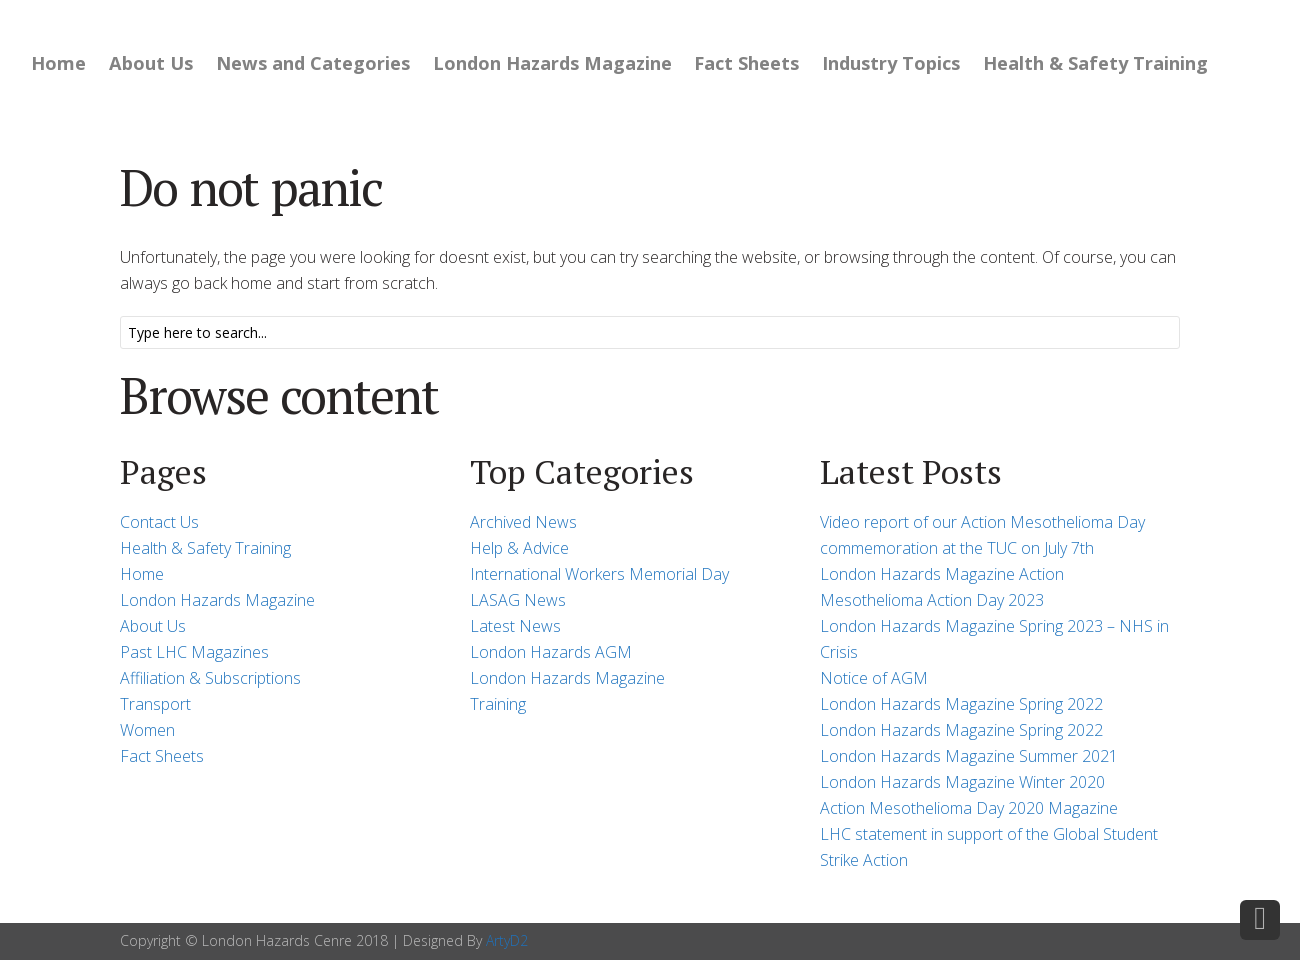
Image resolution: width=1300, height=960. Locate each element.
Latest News (515, 626)
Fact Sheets (746, 63)
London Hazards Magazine (552, 63)
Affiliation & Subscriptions (210, 678)
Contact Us (159, 522)
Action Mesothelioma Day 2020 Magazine (969, 808)
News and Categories (313, 63)
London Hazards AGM (551, 652)
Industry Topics (891, 63)
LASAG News (518, 600)
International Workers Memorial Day (599, 574)
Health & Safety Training (1095, 63)
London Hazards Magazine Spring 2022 (961, 704)
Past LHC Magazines (194, 652)
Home (58, 63)
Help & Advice (519, 548)
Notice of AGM (874, 678)
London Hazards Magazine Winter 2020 (962, 782)
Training (498, 704)
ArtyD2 (507, 940)
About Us (151, 63)
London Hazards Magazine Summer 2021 (969, 756)
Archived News (523, 522)
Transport (155, 704)
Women (147, 730)
